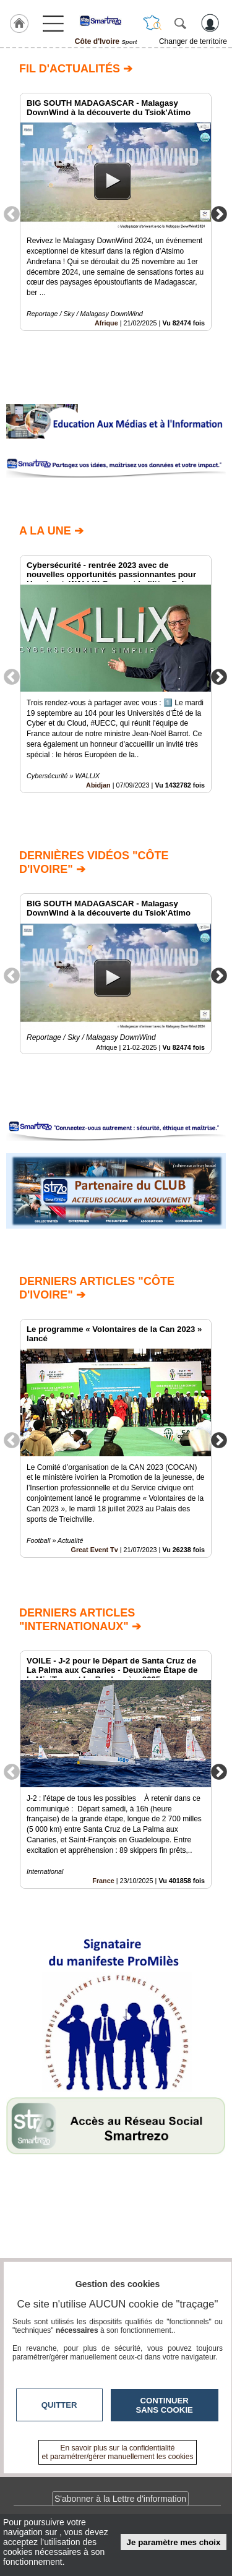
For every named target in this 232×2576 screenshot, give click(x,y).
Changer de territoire (193, 41)
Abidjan (98, 785)
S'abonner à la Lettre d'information (120, 2499)
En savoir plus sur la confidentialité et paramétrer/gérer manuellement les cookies (118, 2452)
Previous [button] (11, 213)
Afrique (106, 323)
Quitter (59, 2405)
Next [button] (219, 213)
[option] (116, 212)
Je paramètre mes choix (174, 2542)
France (103, 1881)
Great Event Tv (94, 1549)
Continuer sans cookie (164, 2405)
